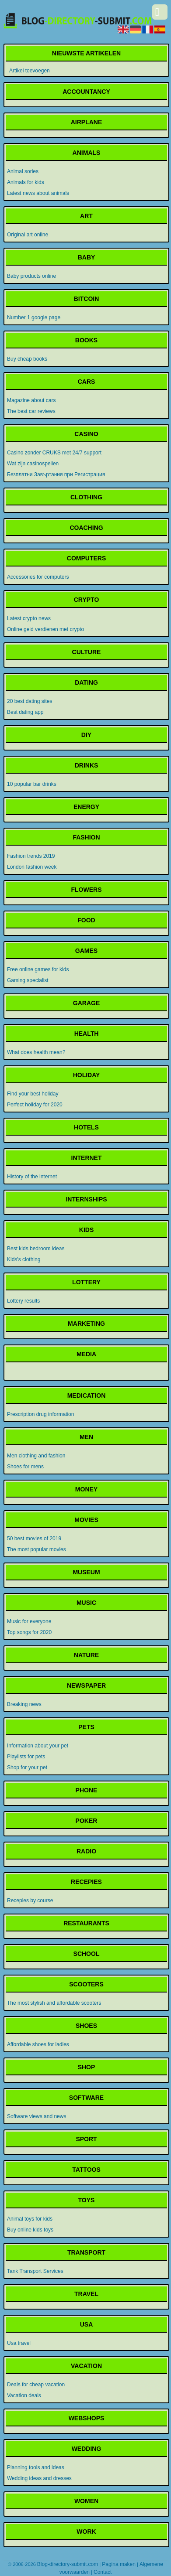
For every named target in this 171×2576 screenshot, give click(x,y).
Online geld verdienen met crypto (45, 629)
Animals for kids (25, 182)
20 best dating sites (29, 701)
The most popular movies (36, 1549)
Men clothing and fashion (36, 1456)
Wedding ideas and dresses (39, 2478)
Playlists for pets (26, 1757)
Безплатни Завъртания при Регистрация (56, 474)
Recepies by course (30, 1900)
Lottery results (23, 1301)
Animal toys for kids (29, 2219)
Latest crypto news (29, 618)
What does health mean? (36, 1052)
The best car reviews (31, 411)
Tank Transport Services (35, 2271)
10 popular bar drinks (31, 784)
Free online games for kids (38, 969)
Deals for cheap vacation (36, 2385)
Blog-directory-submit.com (67, 2564)
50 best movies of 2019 (34, 1538)
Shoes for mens (25, 1467)
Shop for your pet (27, 1767)
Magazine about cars (31, 400)
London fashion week (31, 867)
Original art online (27, 235)
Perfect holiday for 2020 (35, 1105)
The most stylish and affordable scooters (54, 2003)
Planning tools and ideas (35, 2467)
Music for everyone (29, 1621)
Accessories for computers (38, 577)
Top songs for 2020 (29, 1632)
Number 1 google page (33, 317)
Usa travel (19, 2343)
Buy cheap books (27, 359)
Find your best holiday (32, 1094)
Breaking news (24, 1704)
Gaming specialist (28, 980)
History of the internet (32, 1177)
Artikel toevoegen (29, 71)
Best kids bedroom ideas (35, 1248)
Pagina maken (119, 2564)
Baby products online (31, 276)
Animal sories (22, 171)
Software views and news (36, 2116)
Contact (103, 2572)
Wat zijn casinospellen (33, 464)
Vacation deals (24, 2395)
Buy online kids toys (30, 2230)
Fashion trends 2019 (31, 856)
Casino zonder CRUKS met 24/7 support (54, 453)
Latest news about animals (38, 193)
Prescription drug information (40, 1414)
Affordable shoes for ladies (38, 2044)
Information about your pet (37, 1746)
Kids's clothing (23, 1259)
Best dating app (25, 712)
